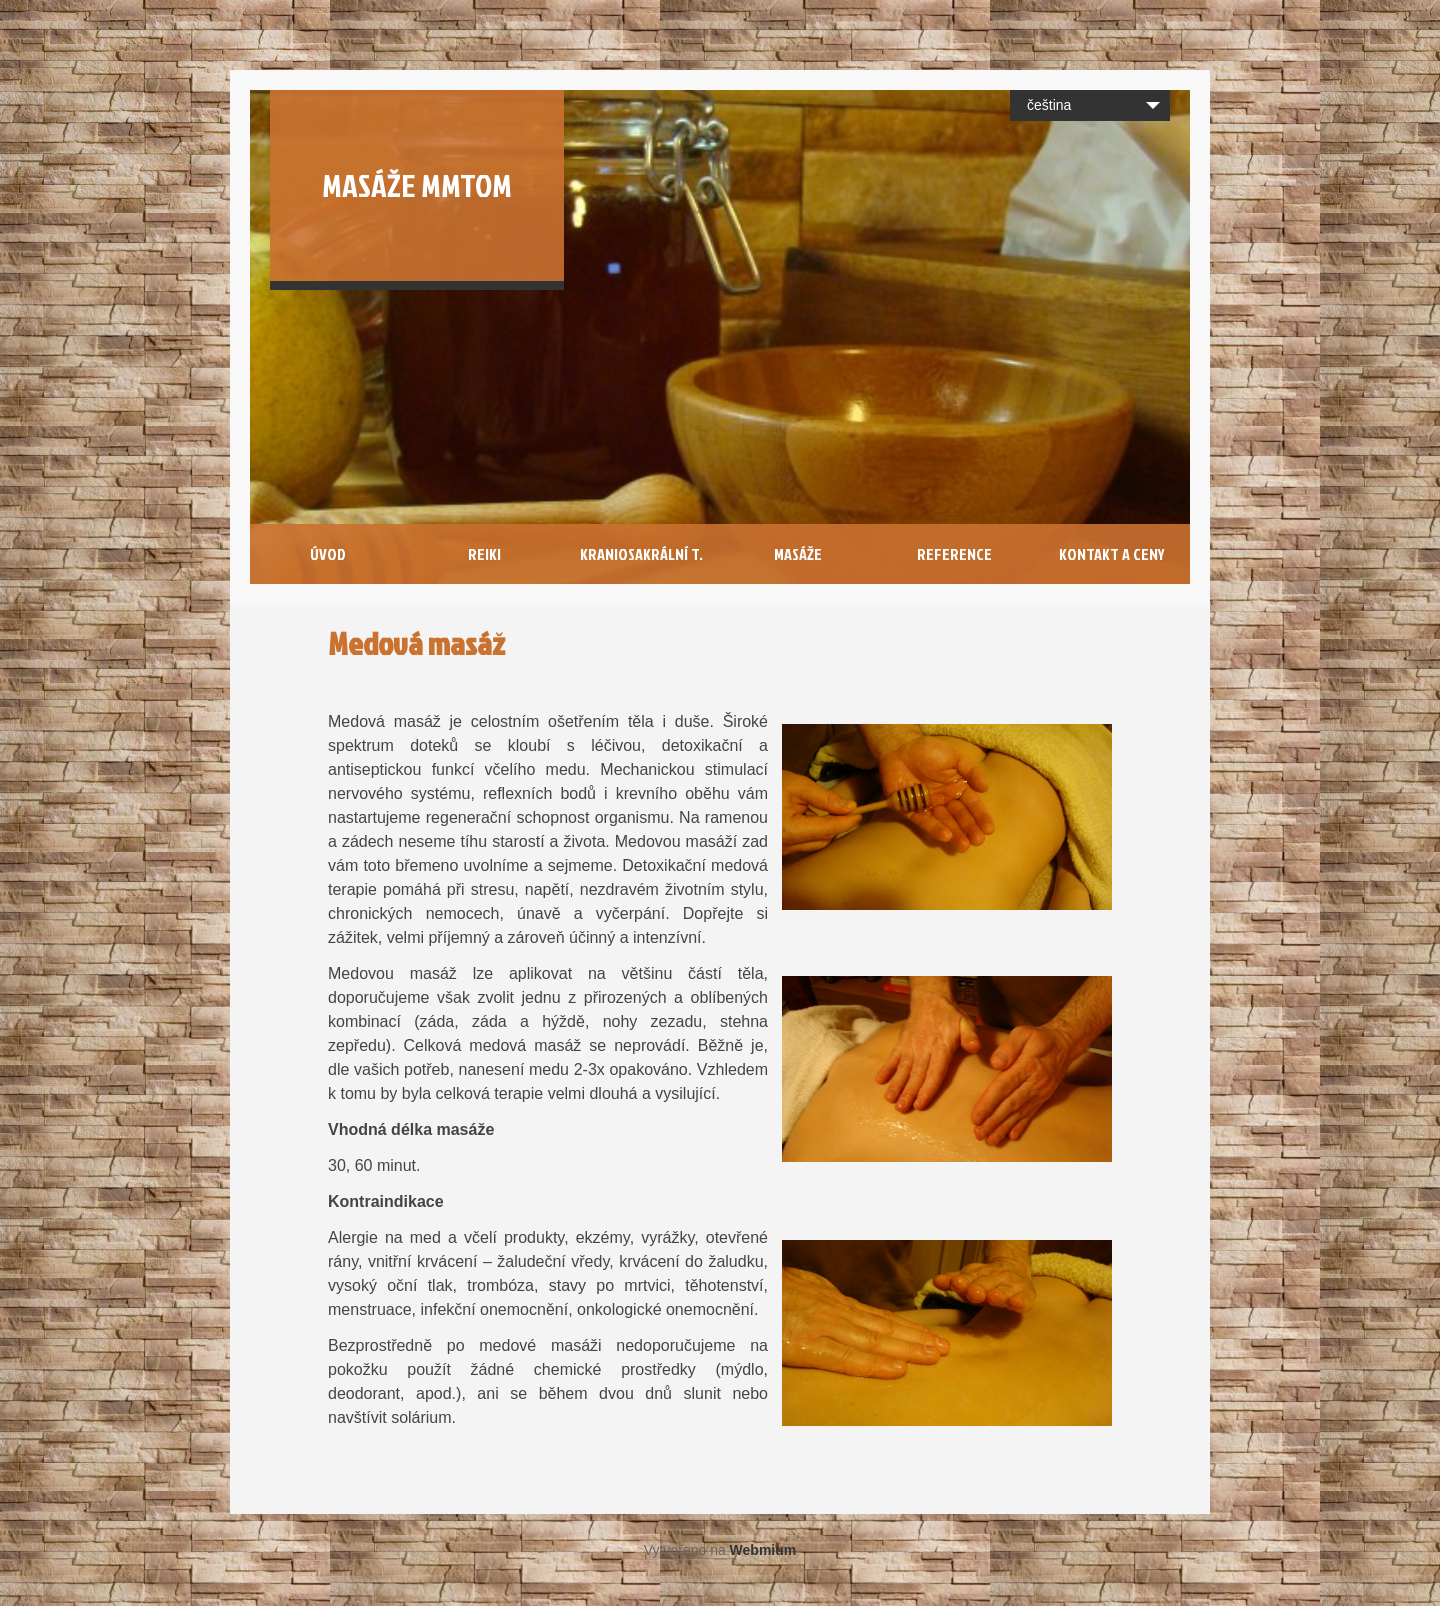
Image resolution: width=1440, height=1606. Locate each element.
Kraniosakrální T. (641, 554)
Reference (954, 554)
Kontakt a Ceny (1112, 554)
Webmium (763, 1550)
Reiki (484, 554)
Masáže (798, 554)
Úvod (328, 554)
